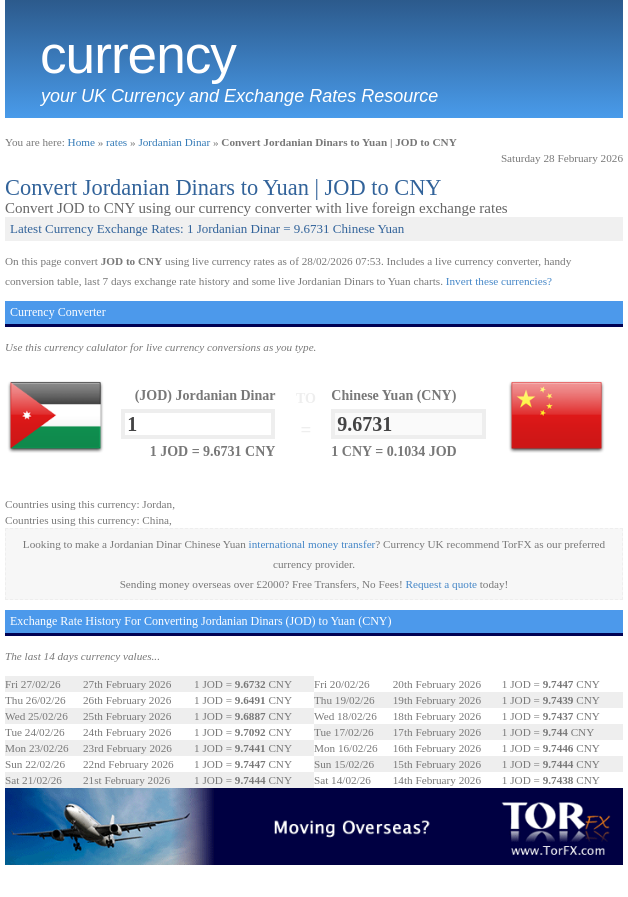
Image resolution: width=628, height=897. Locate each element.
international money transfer (312, 544)
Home (81, 142)
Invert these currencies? (499, 281)
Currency (138, 55)
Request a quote (441, 584)
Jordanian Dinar (174, 142)
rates (116, 142)
